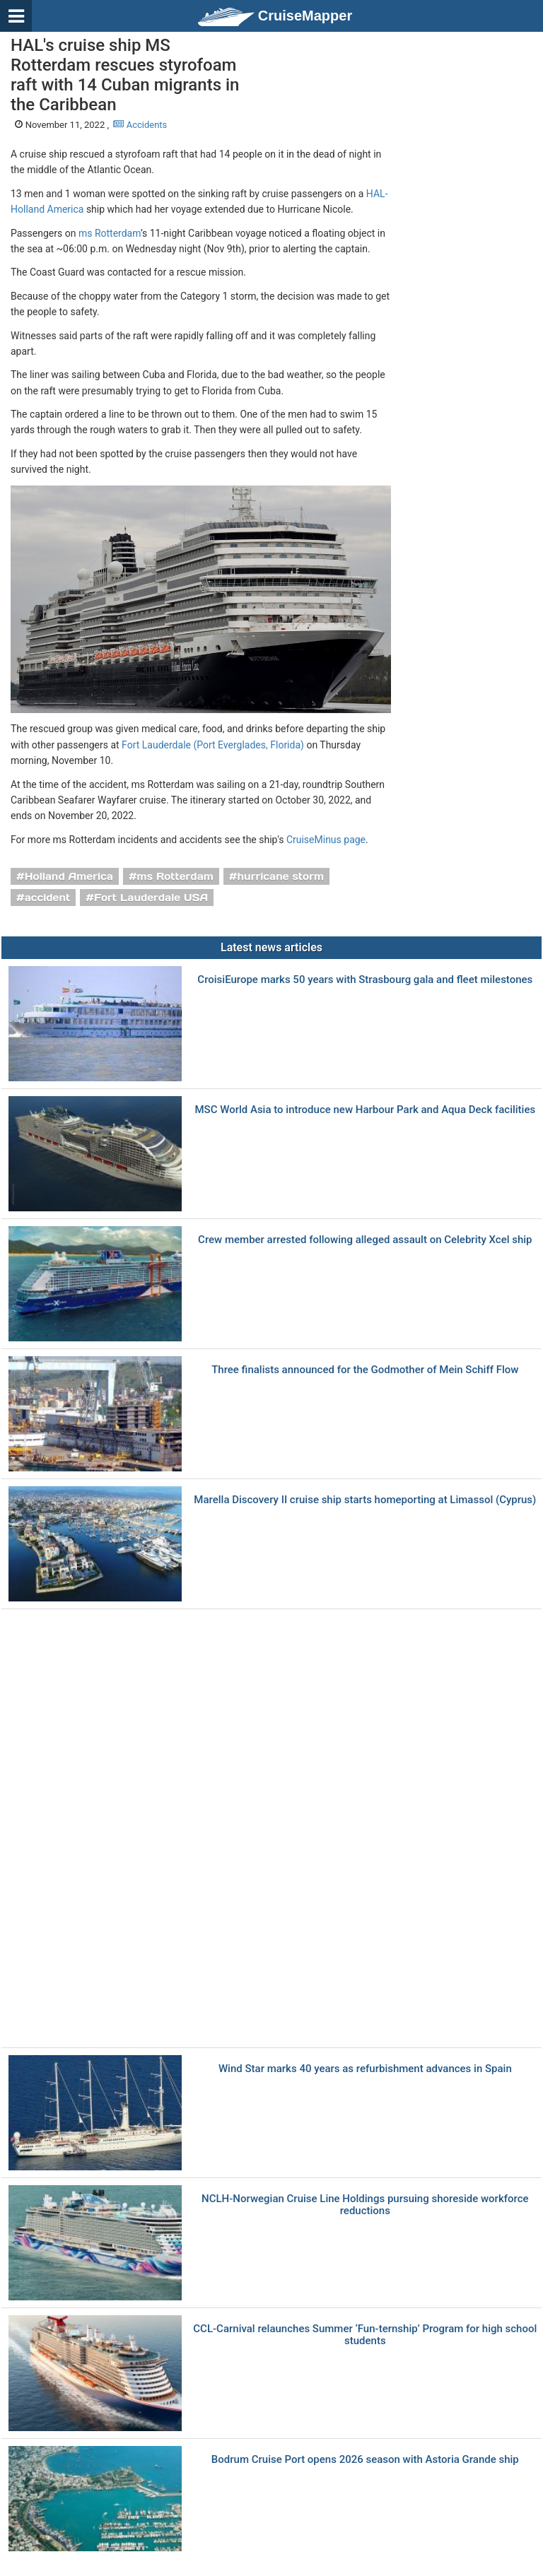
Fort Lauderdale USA (151, 897)
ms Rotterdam (109, 233)
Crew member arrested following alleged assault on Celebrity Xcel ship (365, 1240)
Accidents (140, 124)
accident (48, 897)
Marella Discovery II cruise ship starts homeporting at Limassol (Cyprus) (365, 1500)
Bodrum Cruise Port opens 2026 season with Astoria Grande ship (365, 2460)
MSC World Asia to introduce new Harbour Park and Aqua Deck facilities (364, 1110)
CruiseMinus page (326, 839)
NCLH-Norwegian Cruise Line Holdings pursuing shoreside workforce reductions (365, 2204)
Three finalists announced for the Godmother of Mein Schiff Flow (364, 1370)
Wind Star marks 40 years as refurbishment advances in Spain (365, 2069)
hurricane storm (281, 876)
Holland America (69, 876)
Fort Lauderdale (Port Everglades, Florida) (213, 745)
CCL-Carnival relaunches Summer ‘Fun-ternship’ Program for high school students (365, 2334)
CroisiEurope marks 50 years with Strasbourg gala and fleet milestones (364, 980)
